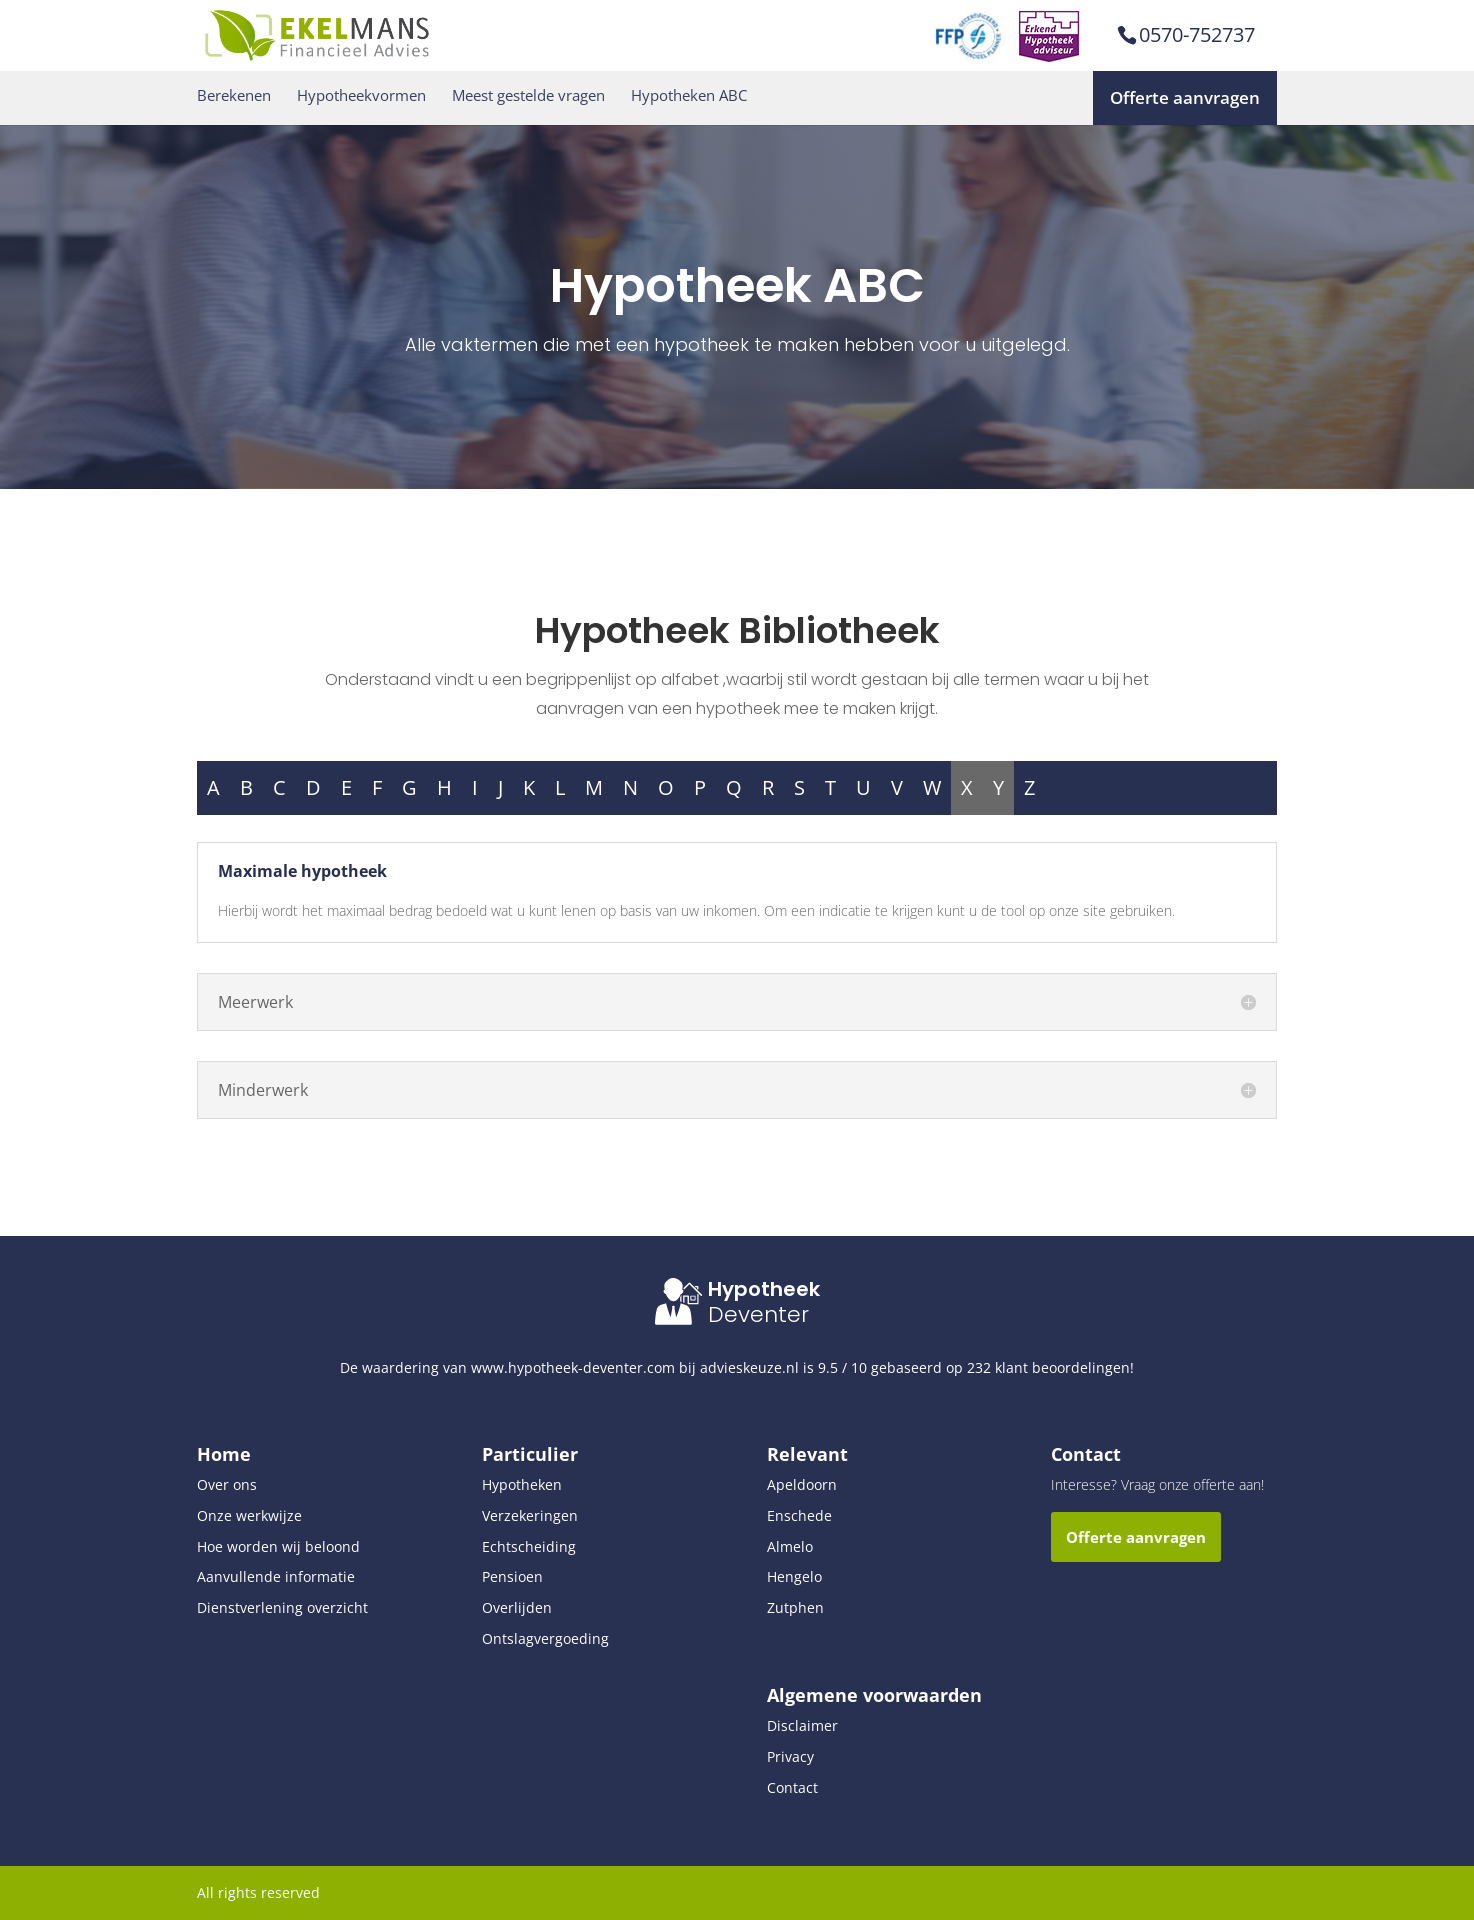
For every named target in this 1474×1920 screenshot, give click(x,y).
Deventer (758, 1314)
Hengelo (794, 1576)
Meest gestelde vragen (528, 95)
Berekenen (234, 95)
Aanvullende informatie (276, 1576)
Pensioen (512, 1576)
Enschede (799, 1515)
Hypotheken (522, 1484)
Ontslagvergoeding (545, 1638)
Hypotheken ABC (689, 95)
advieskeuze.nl (749, 1367)
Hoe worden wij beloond (278, 1546)
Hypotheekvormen (361, 95)
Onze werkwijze (249, 1515)
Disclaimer (802, 1725)
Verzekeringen (530, 1515)
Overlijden (517, 1607)
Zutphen (795, 1607)
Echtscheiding (529, 1546)
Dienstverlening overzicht (282, 1607)
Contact (792, 1787)
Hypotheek (764, 1289)
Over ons (227, 1484)
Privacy (790, 1756)
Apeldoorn (802, 1484)
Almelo (790, 1546)
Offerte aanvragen (1185, 97)
